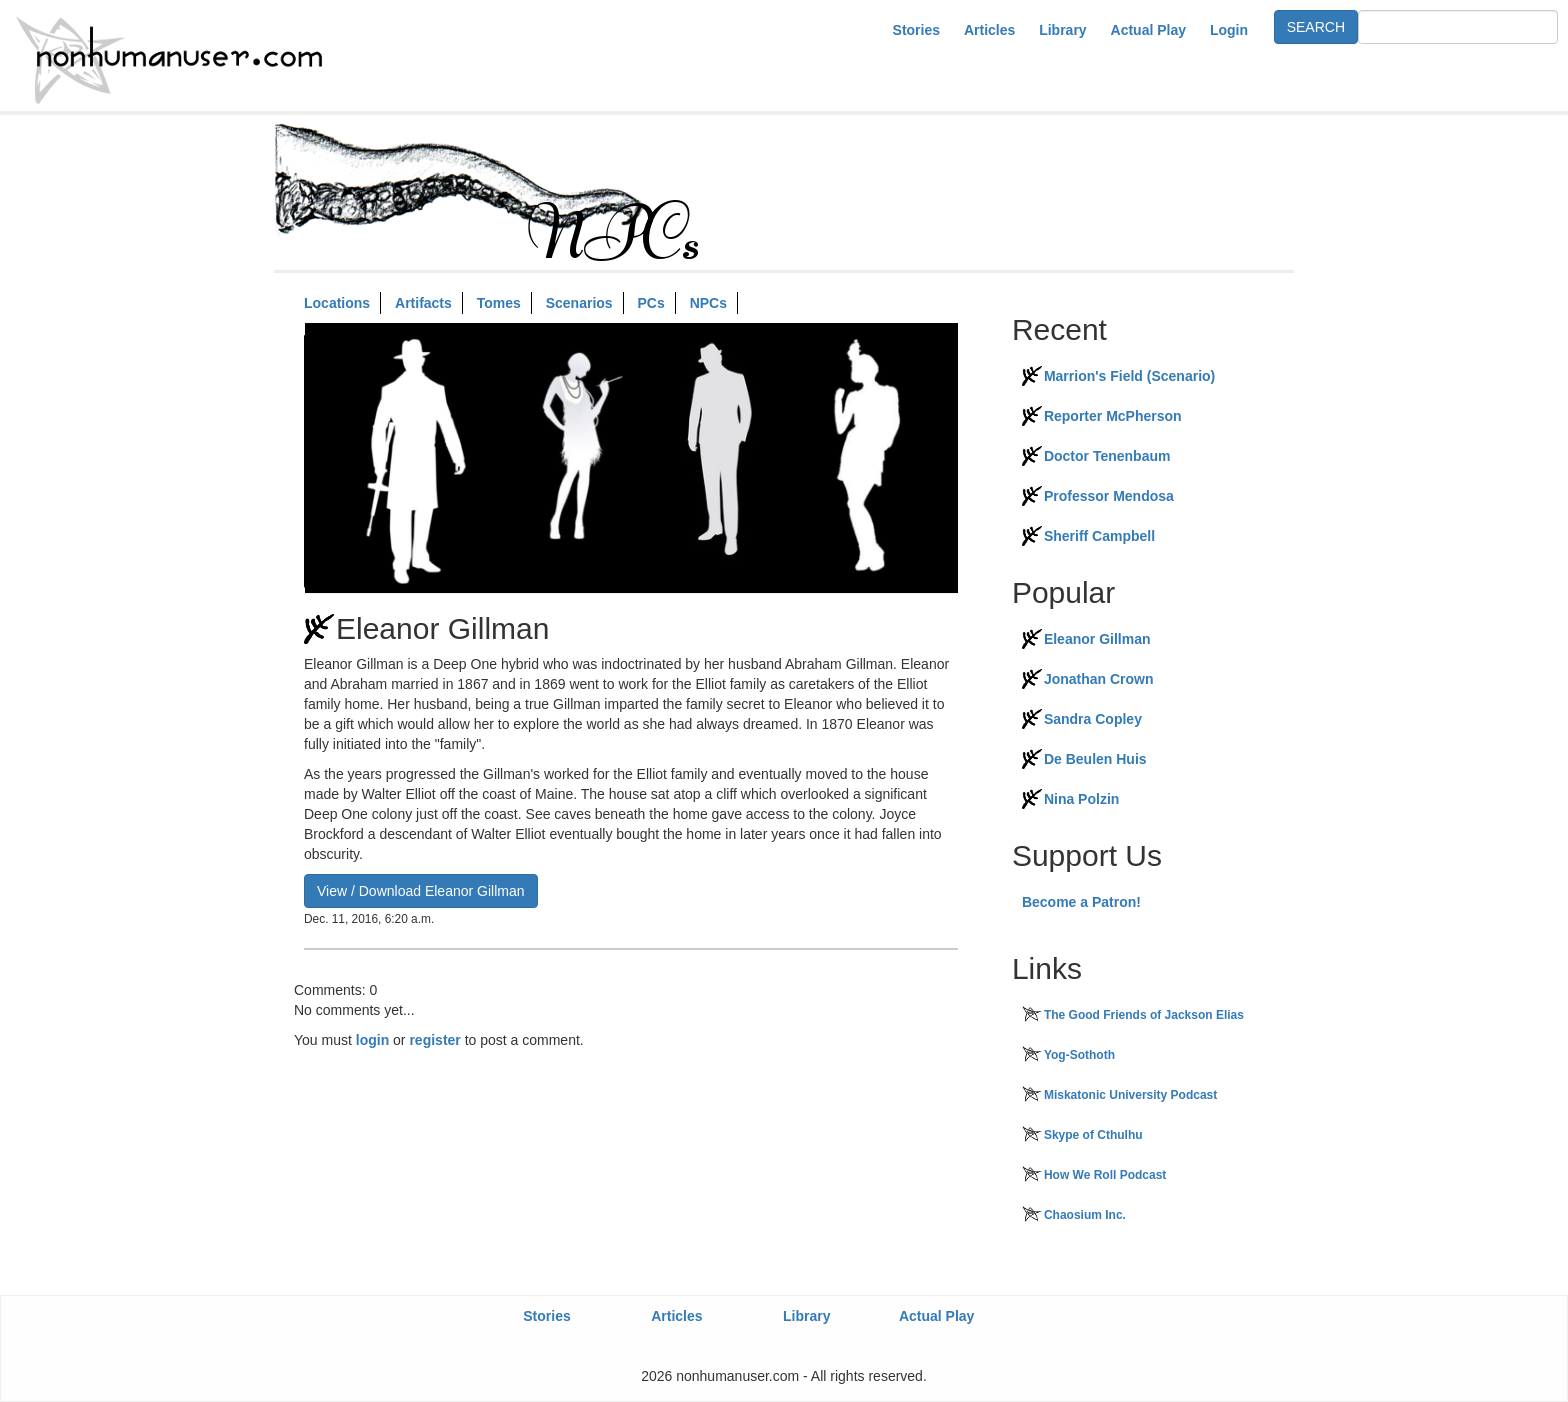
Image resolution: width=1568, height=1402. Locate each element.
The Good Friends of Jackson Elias (1144, 1015)
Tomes (499, 303)
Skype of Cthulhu (1093, 1135)
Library (1062, 30)
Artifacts (423, 303)
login (372, 1040)
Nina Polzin (1081, 799)
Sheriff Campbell (1099, 536)
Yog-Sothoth (1079, 1055)
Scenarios (579, 303)
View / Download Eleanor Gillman (421, 891)
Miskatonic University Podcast (1130, 1095)
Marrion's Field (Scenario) (1129, 376)
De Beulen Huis (1095, 759)
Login (1229, 30)
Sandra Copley (1093, 719)
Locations (337, 303)
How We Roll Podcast (1105, 1175)
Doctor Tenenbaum (1107, 456)
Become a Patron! (1081, 902)
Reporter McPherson (1113, 416)
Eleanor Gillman (1097, 639)
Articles (989, 30)
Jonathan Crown (1099, 679)
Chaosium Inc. (1085, 1215)
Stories (916, 30)
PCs (651, 303)
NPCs (708, 303)
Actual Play (1148, 30)
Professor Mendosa (1109, 496)
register (434, 1040)
